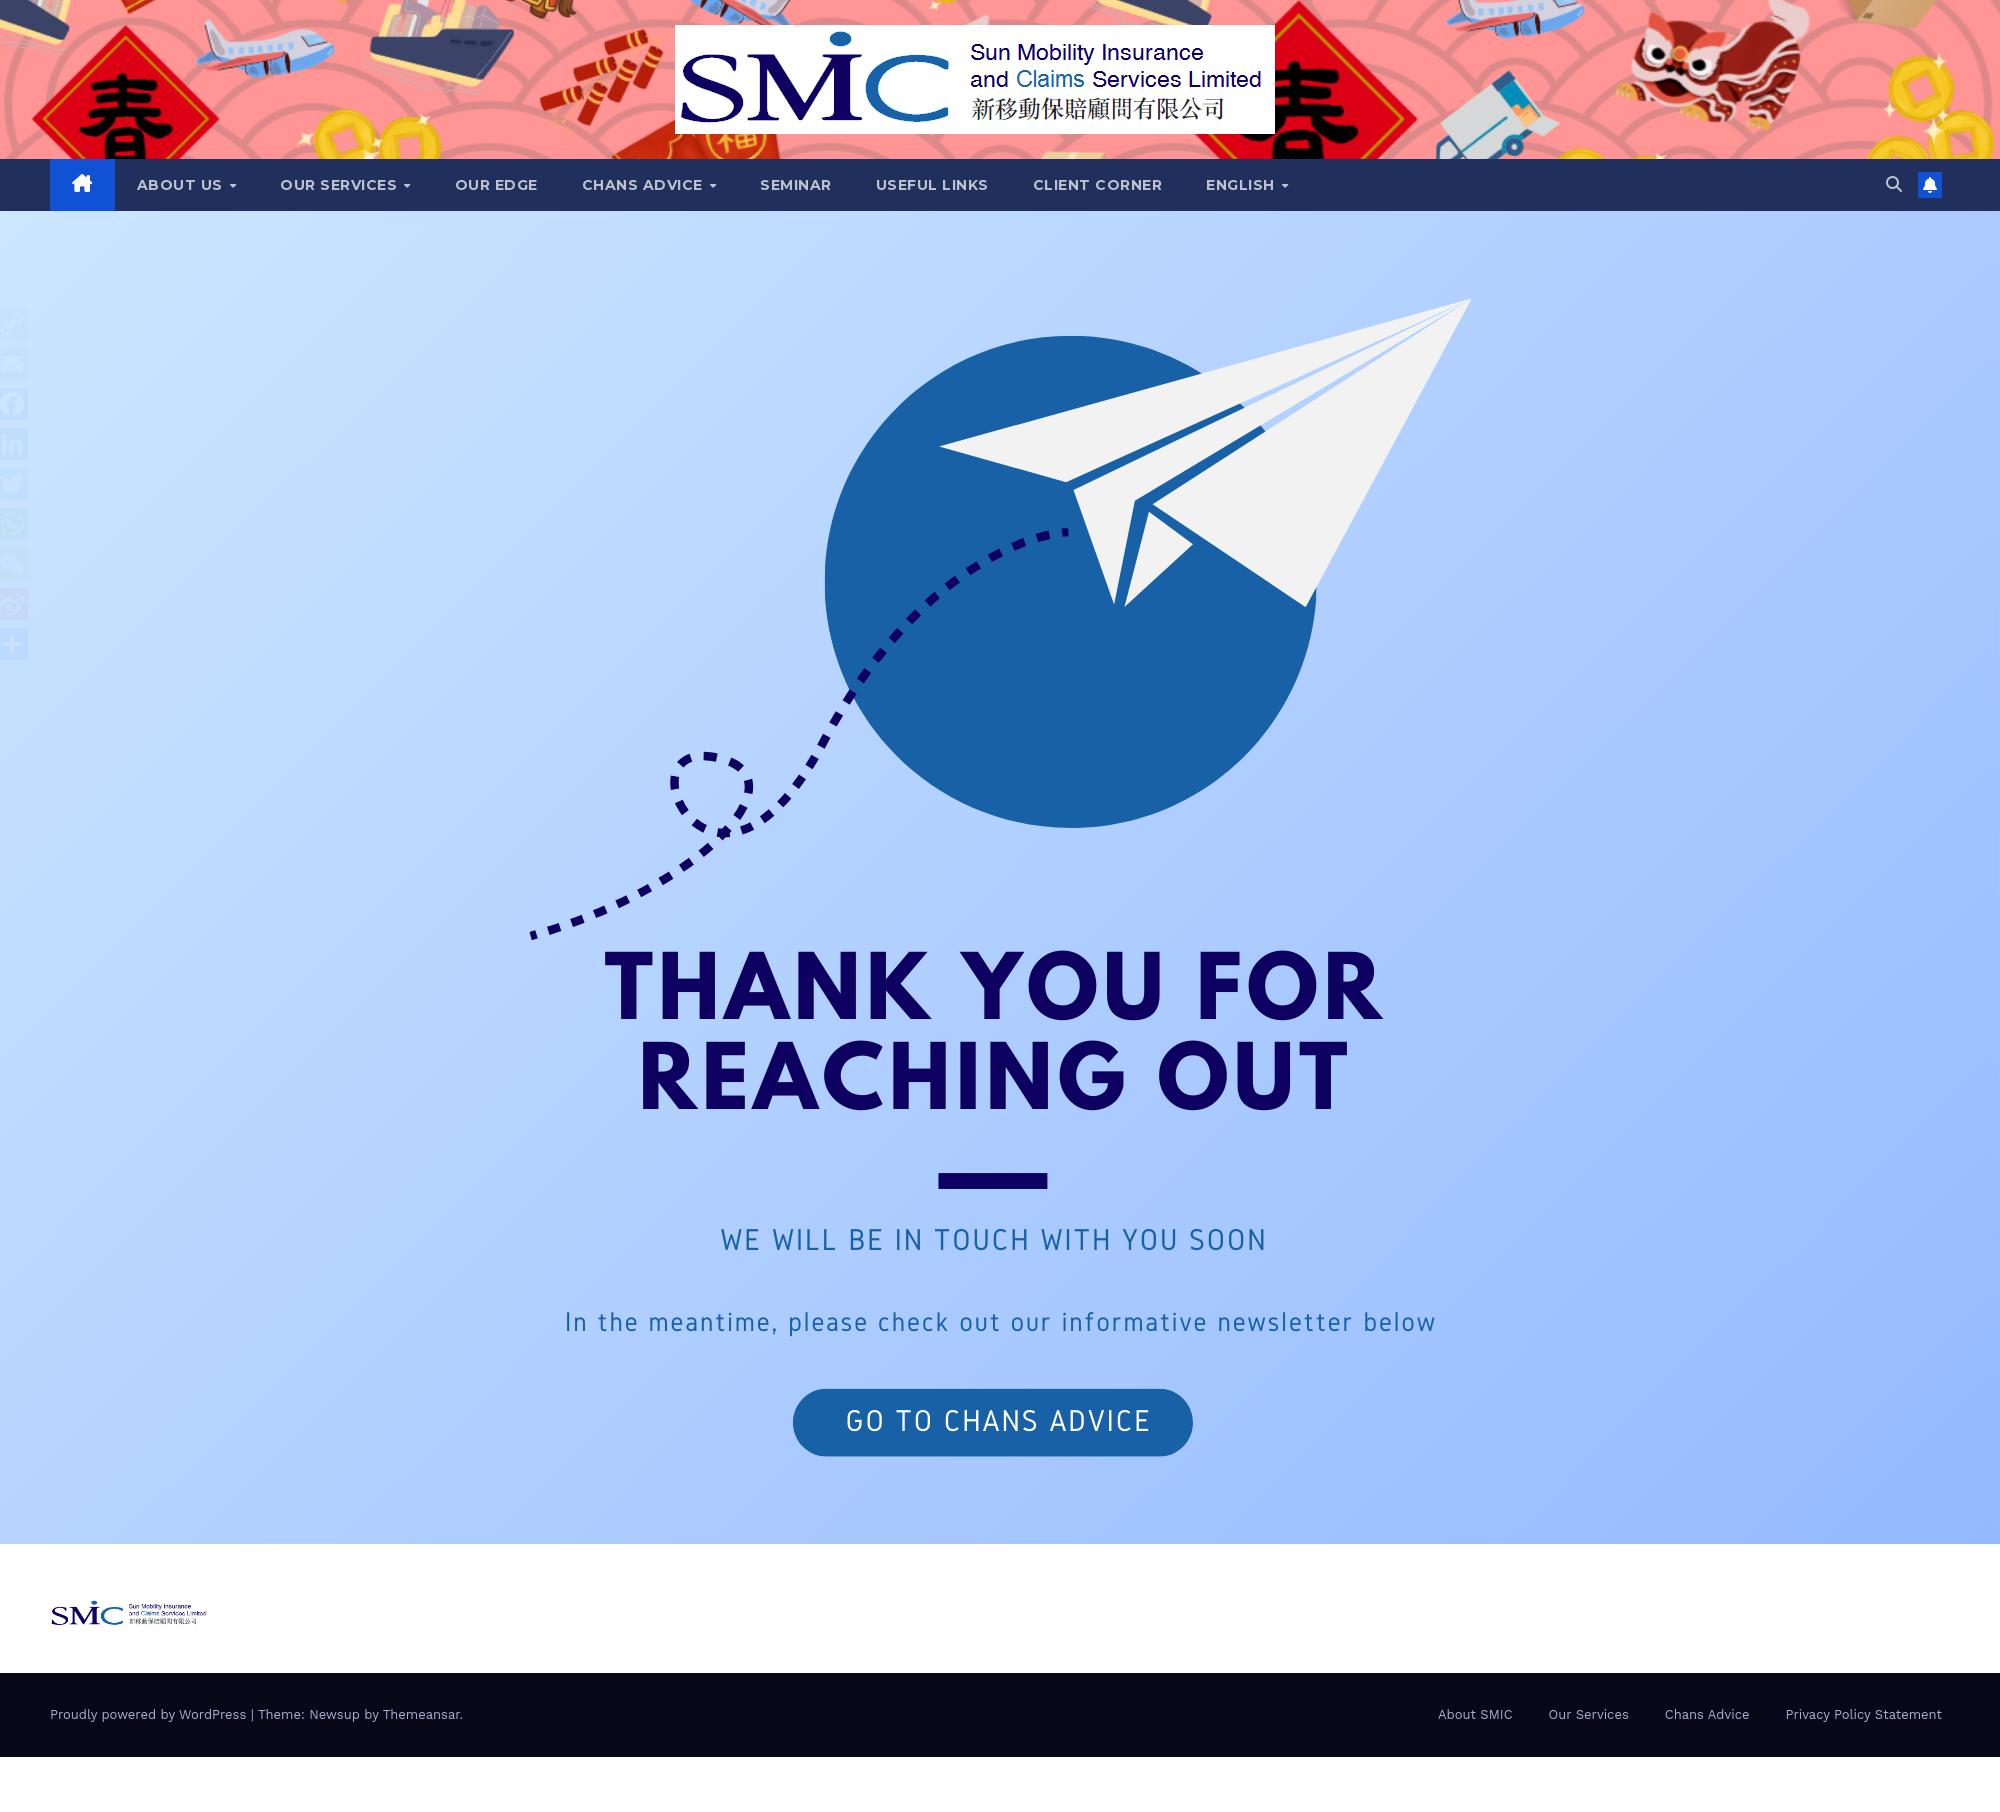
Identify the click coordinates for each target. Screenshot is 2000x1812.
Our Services (341, 185)
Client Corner (1098, 185)
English (1242, 185)
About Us (182, 185)
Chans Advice (645, 185)
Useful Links (932, 185)
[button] (1894, 184)
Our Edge (496, 185)
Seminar (796, 185)
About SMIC (1475, 1714)
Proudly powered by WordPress (150, 1714)
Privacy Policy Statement (1863, 1714)
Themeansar (421, 1714)
